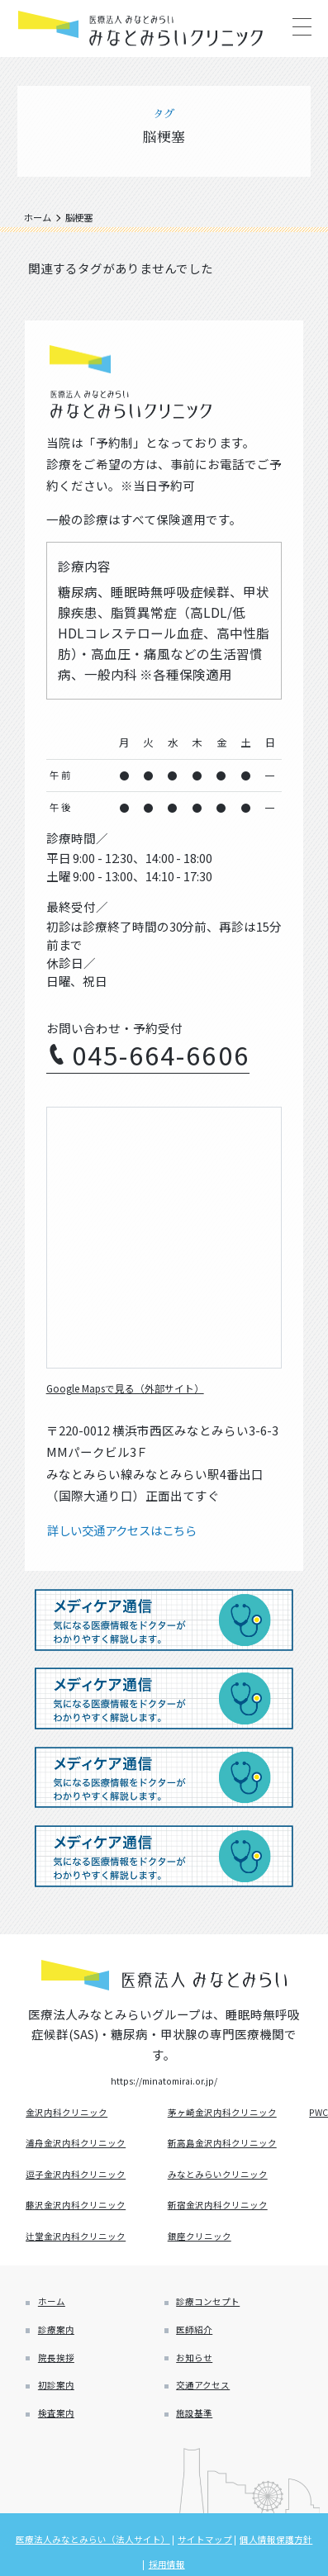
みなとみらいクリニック (228, 2185)
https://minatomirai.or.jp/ (164, 2082)
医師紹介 (200, 2358)
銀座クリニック (206, 2253)
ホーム (56, 2324)
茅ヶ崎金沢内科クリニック (233, 2117)
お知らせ (200, 2392)
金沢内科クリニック (74, 2117)
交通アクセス (211, 2427)
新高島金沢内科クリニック (233, 2151)
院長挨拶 (61, 2392)
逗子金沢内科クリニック (85, 2185)
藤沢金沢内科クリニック (85, 2219)
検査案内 (61, 2461)
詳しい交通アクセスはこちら (127, 1531)
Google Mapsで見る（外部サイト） (145, 1387)
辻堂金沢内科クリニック (85, 2253)
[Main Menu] (301, 27)
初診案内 (61, 2427)
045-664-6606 (161, 1054)
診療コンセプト (216, 2324)
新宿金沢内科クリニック (228, 2219)
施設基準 (200, 2461)
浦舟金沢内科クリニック (85, 2151)
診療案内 (61, 2358)
